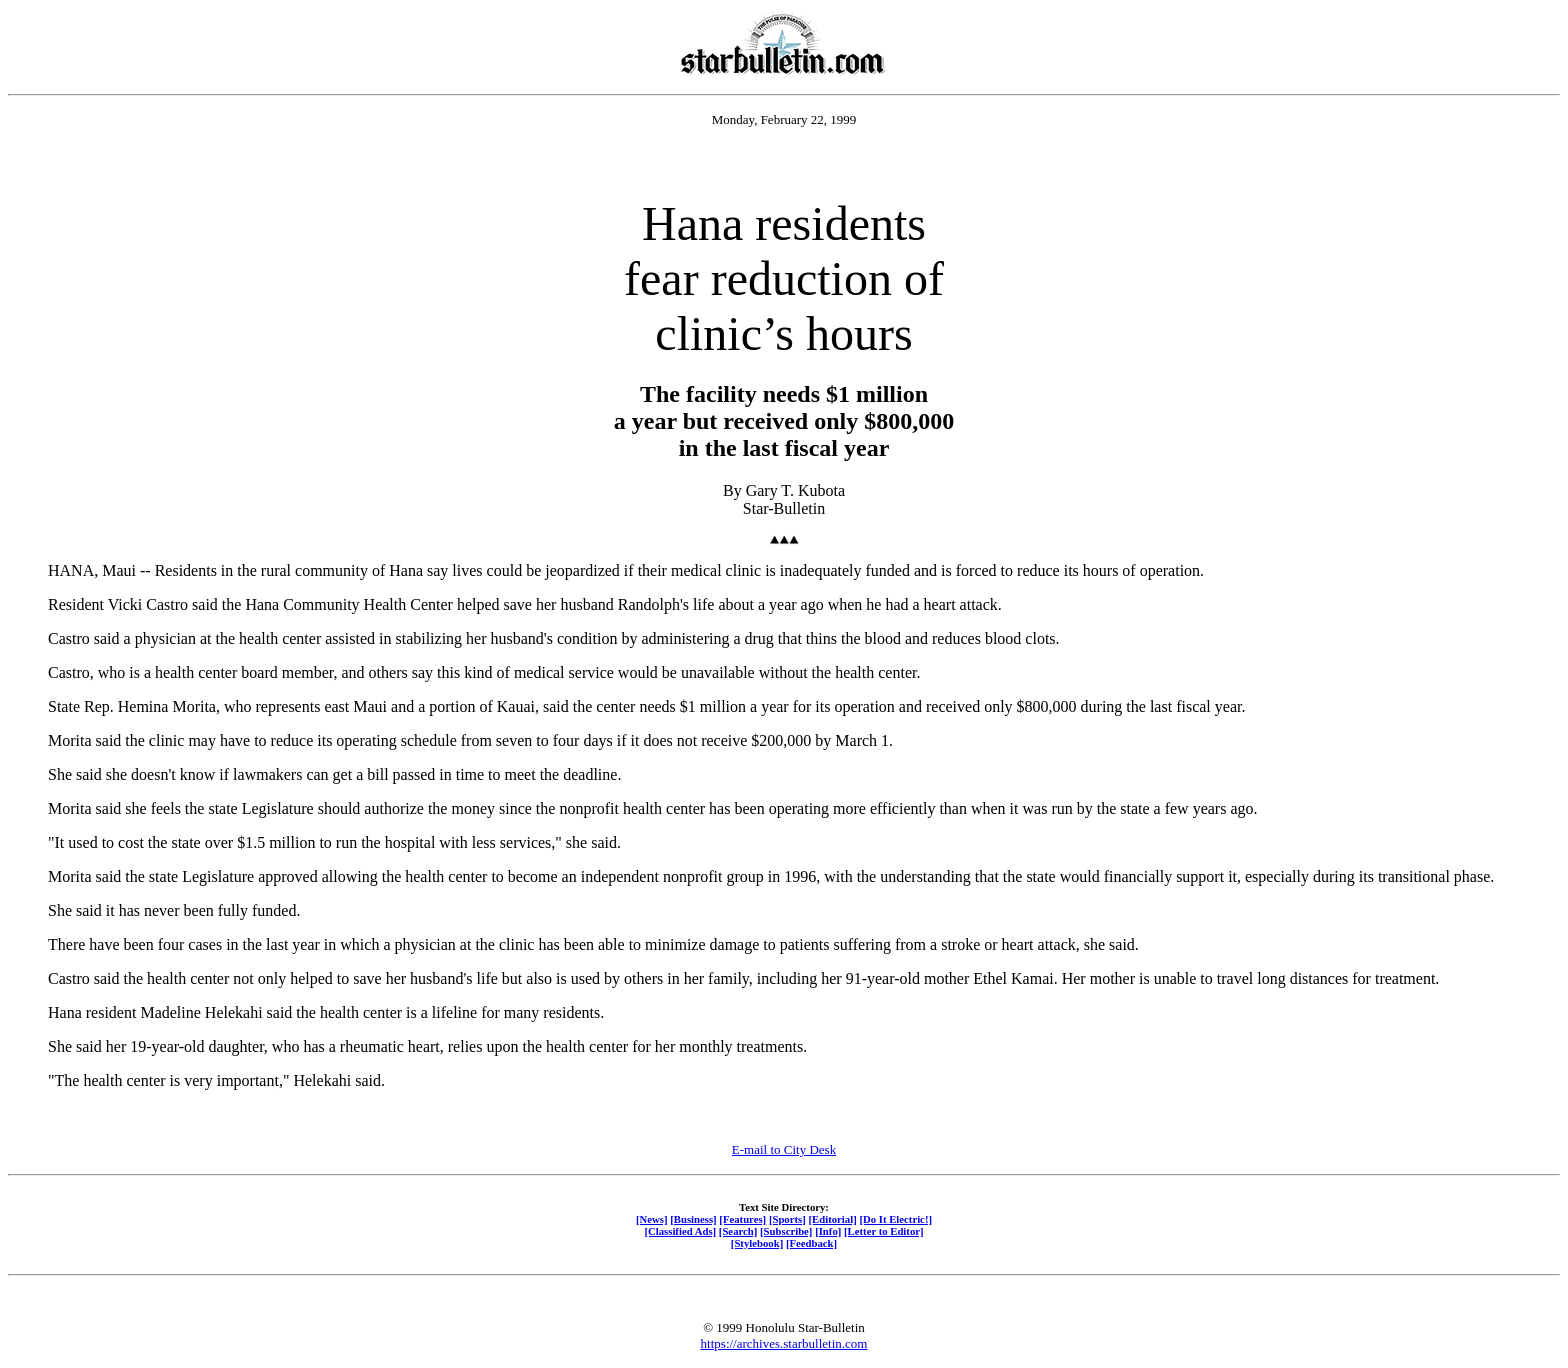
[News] (652, 1219)
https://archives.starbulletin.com (784, 1343)
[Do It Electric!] (895, 1219)
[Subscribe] (786, 1231)
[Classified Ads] (680, 1231)
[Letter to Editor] (884, 1231)
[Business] (693, 1219)
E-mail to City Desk (784, 1149)
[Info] (828, 1231)
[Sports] (787, 1219)
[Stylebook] (757, 1243)
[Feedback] (811, 1243)
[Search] (738, 1231)
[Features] (742, 1219)
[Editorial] (832, 1219)
